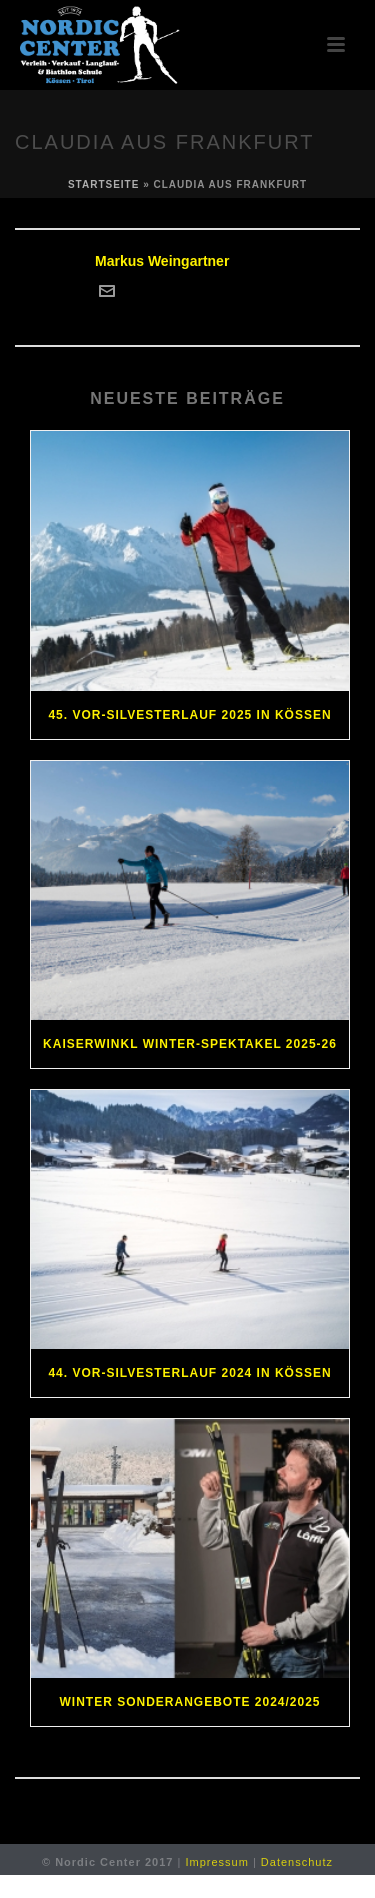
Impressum (216, 1862)
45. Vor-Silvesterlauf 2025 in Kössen (189, 715)
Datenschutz (297, 1862)
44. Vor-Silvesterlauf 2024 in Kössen (189, 1373)
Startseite (103, 184)
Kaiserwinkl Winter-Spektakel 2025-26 (190, 1044)
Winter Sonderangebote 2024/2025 (189, 1702)
